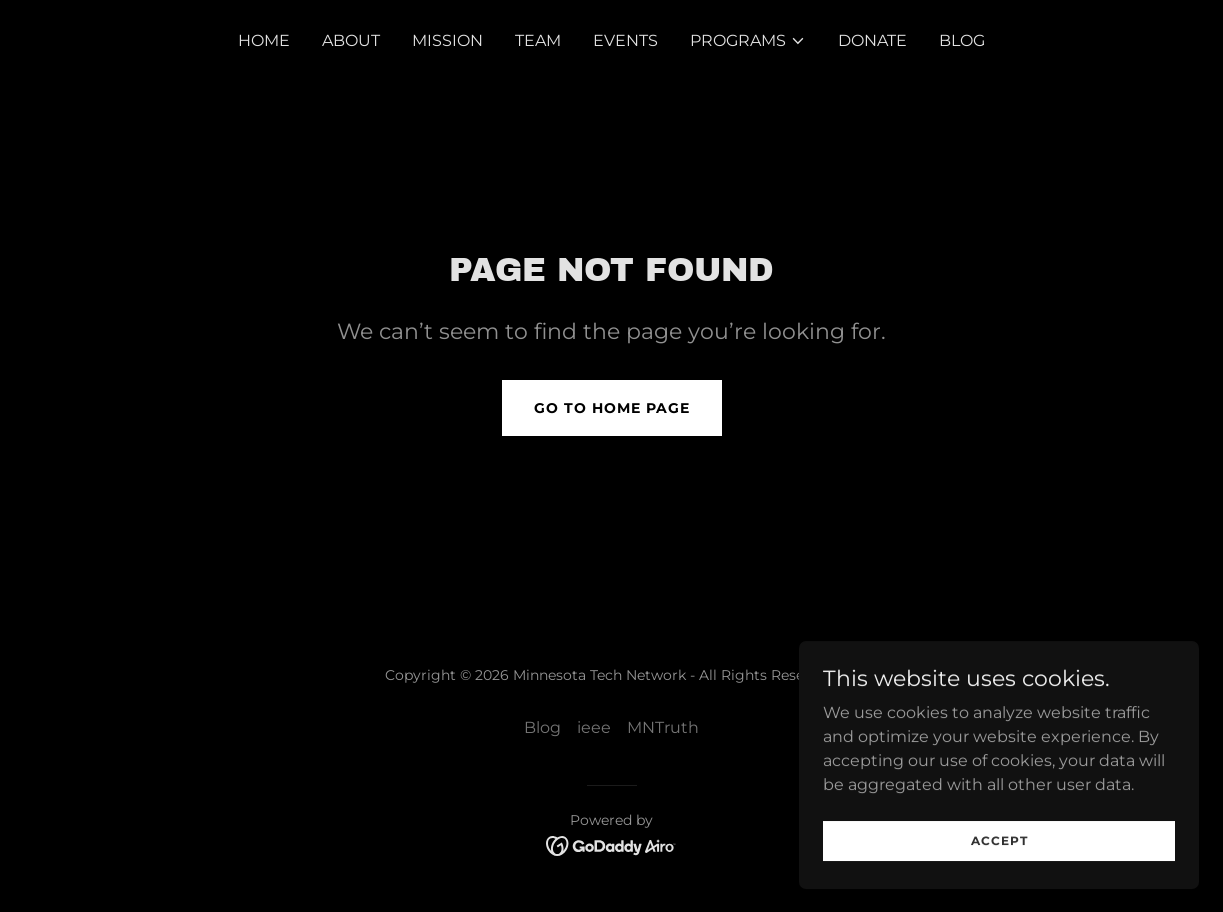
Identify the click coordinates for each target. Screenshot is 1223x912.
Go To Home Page (612, 408)
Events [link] (625, 40)
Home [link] (264, 40)
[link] (611, 844)
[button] (748, 41)
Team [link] (538, 40)
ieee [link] (594, 727)
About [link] (351, 40)
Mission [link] (447, 40)
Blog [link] (962, 40)
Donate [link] (872, 40)
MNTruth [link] (663, 727)
